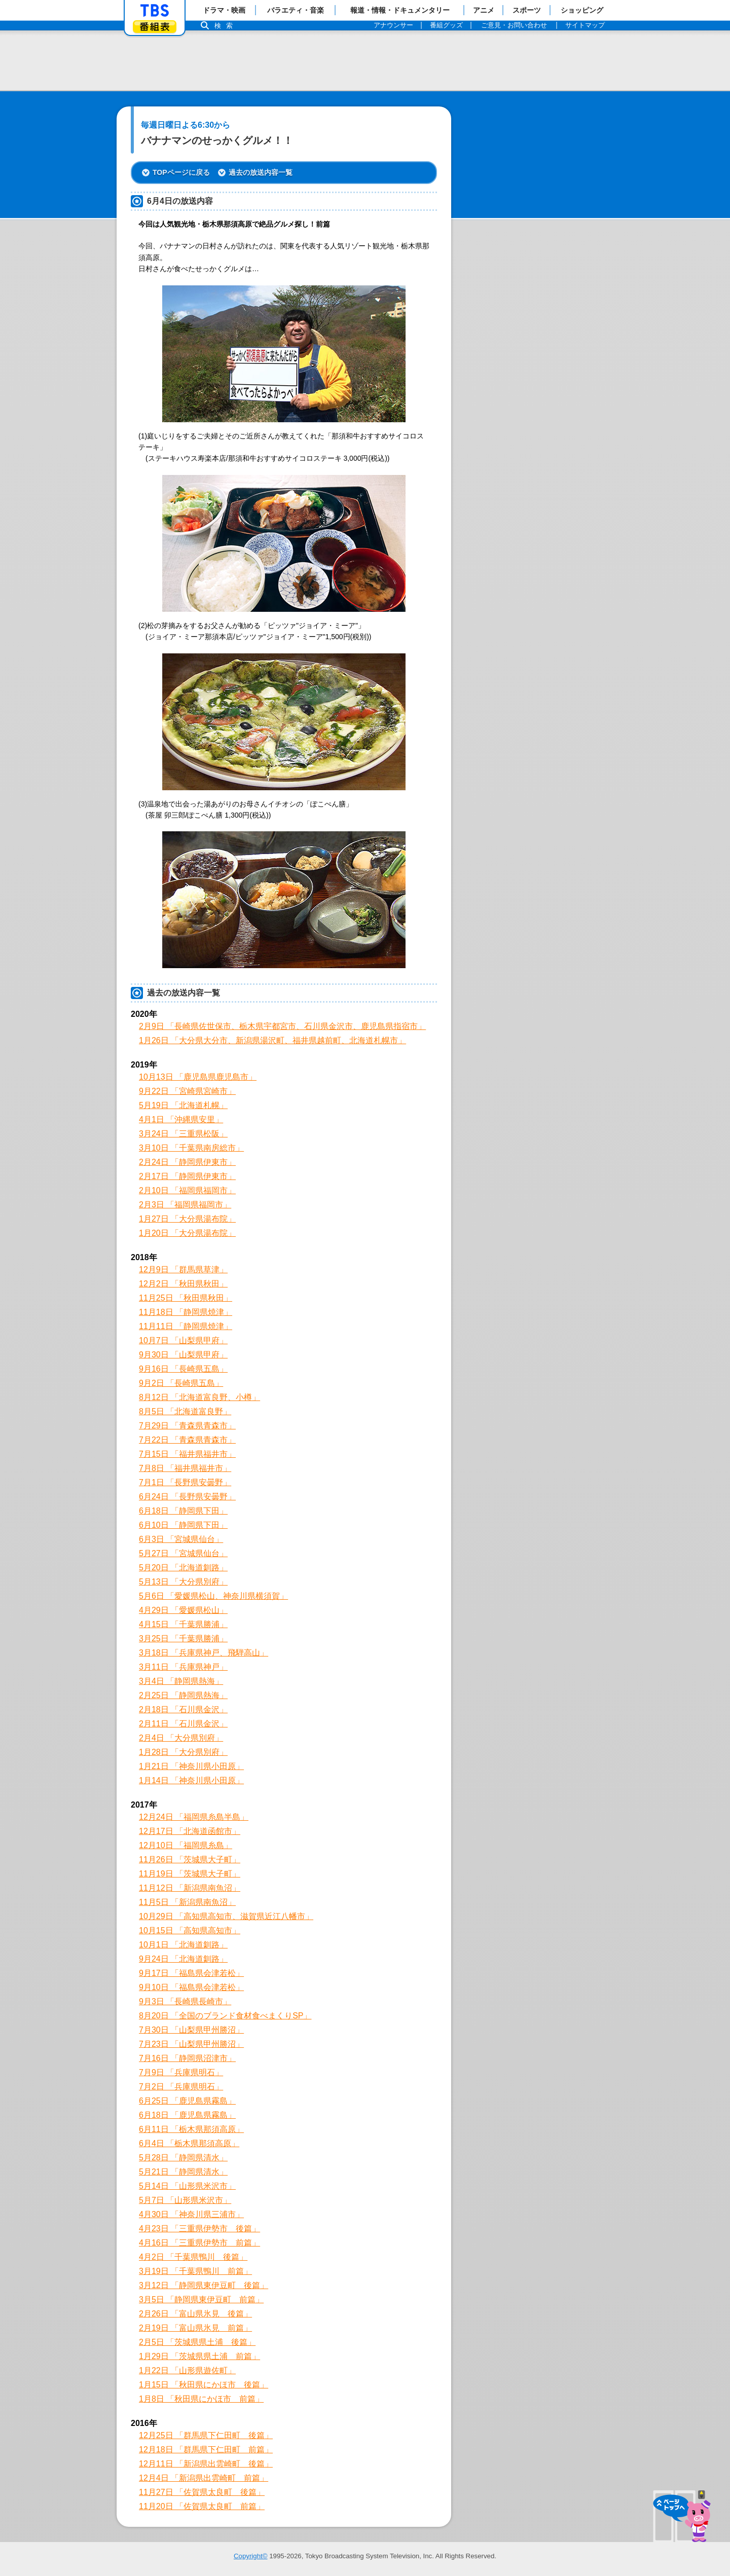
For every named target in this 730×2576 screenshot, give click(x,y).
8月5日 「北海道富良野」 (185, 1411)
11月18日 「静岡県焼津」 (185, 1312)
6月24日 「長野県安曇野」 (187, 1496)
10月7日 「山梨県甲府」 (183, 1340)
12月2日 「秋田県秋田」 (183, 1283)
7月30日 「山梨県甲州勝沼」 (191, 2030)
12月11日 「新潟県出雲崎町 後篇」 (206, 2463)
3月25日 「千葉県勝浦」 (183, 1638)
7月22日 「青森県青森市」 (187, 1440)
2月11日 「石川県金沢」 (183, 1723)
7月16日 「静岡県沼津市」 (187, 2058)
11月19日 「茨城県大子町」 (189, 1873)
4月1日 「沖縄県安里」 (181, 1119)
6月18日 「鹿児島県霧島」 (187, 2115)
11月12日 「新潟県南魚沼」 (189, 1888)
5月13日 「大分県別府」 (183, 1581)
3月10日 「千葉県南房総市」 (191, 1148)
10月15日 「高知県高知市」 (189, 1930)
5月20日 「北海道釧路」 (183, 1567)
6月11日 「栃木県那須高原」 (191, 2129)
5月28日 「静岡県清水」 (183, 2157)
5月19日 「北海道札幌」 (183, 1105)
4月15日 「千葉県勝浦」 (183, 1624)
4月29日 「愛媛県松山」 (183, 1610)
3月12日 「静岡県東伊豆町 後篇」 (203, 2285)
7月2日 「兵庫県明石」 (181, 2086)
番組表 (154, 26)
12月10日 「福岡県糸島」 (185, 1845)
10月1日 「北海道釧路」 (183, 1944)
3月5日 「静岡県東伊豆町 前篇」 (201, 2299)
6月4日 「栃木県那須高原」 (189, 2143)
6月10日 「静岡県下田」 (183, 1525)
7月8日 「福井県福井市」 (185, 1468)
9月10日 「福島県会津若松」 (191, 1987)
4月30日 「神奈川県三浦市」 (191, 2214)
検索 (226, 25)
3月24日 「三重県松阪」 (183, 1133)
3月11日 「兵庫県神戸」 (183, 1667)
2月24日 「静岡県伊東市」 (187, 1162)
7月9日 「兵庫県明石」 (181, 2072)
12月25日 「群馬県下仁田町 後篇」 (206, 2435)
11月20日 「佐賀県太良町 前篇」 (202, 2506)
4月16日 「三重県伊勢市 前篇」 (199, 2242)
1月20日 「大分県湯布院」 (187, 1233)
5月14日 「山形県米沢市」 (187, 2186)
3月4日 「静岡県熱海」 (181, 1681)
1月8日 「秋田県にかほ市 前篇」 (201, 2399)
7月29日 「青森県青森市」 (187, 1425)
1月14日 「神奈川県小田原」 (191, 1780)
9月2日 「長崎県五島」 (181, 1383)
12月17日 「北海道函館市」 (189, 1831)
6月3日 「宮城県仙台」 (181, 1539)
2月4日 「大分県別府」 (181, 1738)
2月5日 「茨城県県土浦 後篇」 (197, 2342)
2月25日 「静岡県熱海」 (183, 1695)
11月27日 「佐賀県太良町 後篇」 (202, 2492)
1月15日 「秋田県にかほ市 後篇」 (203, 2384)
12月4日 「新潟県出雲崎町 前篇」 (203, 2478)
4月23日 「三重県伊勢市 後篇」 (199, 2228)
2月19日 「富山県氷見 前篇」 (195, 2328)
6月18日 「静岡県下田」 (183, 1510)
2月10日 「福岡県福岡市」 (187, 1190)
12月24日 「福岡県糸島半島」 (193, 1817)
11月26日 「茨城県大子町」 (189, 1859)
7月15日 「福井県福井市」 (187, 1454)
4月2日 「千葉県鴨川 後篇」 (193, 2257)
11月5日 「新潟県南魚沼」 (187, 1902)
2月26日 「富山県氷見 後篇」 (195, 2313)
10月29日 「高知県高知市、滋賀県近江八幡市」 (226, 1916)
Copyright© (251, 2556)
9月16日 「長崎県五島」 (183, 1369)
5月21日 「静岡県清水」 (183, 2171)
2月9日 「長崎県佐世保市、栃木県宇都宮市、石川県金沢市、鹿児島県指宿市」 (282, 1026)
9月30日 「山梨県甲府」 (183, 1354)
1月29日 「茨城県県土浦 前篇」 (199, 2356)
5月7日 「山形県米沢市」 (185, 2200)
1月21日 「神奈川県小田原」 (191, 1766)
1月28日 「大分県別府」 (183, 1752)
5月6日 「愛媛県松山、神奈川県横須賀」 (213, 1596)
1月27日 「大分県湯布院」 (187, 1219)
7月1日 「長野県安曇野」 (185, 1482)
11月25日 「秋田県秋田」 (185, 1298)
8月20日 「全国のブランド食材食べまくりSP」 (225, 2015)
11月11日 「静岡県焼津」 (185, 1326)
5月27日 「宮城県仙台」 (183, 1553)
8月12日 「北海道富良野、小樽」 (199, 1397)
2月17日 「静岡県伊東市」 (187, 1176)
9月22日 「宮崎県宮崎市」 (187, 1091)
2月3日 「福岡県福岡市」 (185, 1204)
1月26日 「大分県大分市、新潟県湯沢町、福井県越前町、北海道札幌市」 (272, 1040)
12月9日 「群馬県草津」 (183, 1269)
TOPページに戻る (181, 172)
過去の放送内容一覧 (261, 172)
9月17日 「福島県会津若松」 (191, 1973)
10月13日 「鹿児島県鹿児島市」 (198, 1077)
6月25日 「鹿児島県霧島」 (187, 2100)
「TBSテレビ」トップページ (154, 10)
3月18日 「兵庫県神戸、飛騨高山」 (203, 1652)
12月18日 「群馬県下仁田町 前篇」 (206, 2449)
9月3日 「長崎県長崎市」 (185, 2001)
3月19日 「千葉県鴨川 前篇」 (195, 2271)
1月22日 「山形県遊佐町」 (187, 2370)
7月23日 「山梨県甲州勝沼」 (191, 2044)
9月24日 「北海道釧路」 (183, 1959)
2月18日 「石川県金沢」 (183, 1709)
